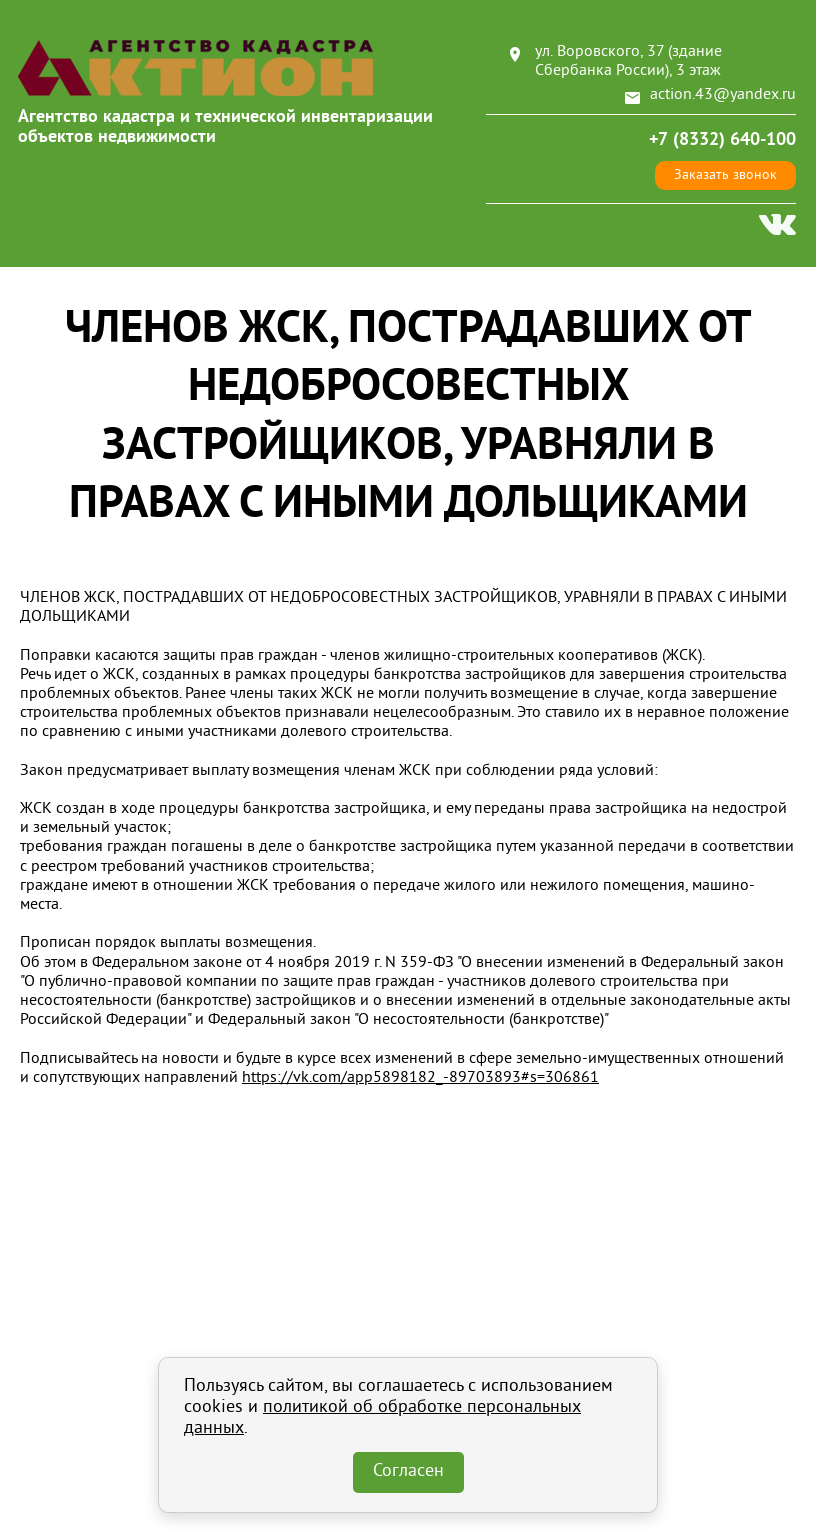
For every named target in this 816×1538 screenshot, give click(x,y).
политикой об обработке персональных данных (382, 1418)
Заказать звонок (725, 175)
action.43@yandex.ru (723, 95)
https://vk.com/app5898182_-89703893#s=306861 (420, 1078)
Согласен (408, 1472)
